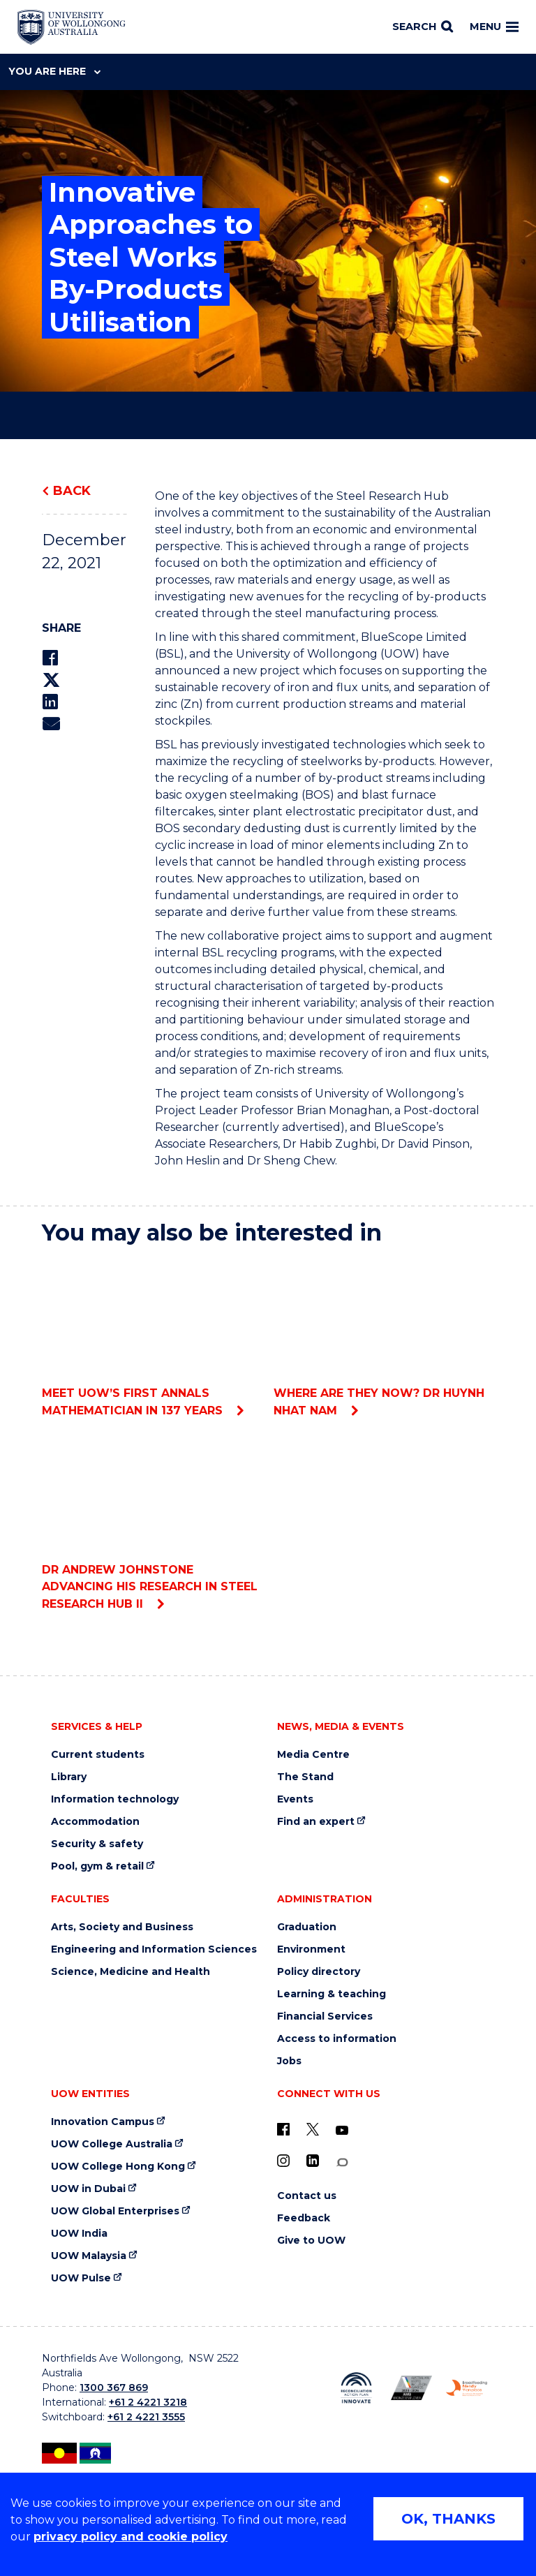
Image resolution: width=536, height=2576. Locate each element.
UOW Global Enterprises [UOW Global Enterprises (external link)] (115, 2211)
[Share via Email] (51, 723)
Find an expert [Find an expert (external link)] (316, 1822)
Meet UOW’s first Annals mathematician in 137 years (152, 1337)
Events (295, 1799)
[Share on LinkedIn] (50, 702)
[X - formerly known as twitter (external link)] (312, 2129)
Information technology (115, 1799)
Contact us (306, 2196)
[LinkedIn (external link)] (312, 2160)
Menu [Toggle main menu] (494, 26)
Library (69, 1777)
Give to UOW (311, 2240)
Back (72, 490)
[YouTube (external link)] (342, 2130)
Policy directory (318, 1972)
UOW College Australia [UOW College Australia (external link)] (111, 2144)
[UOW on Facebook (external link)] (283, 2129)
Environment (311, 1949)
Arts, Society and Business (122, 1927)
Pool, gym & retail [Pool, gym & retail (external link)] (97, 1866)
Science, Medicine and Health (130, 1972)
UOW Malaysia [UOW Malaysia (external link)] (88, 2256)
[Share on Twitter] (51, 680)
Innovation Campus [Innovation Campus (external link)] (102, 2122)
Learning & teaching (331, 1994)
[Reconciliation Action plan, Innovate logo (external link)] (356, 2388)
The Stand (305, 1777)
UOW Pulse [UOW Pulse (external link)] (81, 2278)
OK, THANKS (448, 2518)
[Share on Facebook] (50, 658)
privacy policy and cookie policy (131, 2536)
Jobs (289, 2061)
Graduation (306, 1927)
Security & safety (97, 1844)
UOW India (79, 2234)
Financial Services (325, 2016)
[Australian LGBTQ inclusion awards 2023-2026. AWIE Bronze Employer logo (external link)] (411, 2387)
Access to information (336, 2039)
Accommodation (95, 1822)
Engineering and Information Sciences (154, 1949)
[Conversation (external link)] (342, 2162)
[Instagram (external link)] (283, 2160)
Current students (97, 1755)
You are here (54, 71)
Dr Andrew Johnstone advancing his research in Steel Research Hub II (152, 1521)
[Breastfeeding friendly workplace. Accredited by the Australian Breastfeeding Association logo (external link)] (466, 2388)
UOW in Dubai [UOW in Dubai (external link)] (88, 2189)
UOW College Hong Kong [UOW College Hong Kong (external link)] (118, 2166)
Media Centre (313, 1755)
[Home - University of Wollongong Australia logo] (71, 27)
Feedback (303, 2218)
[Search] (422, 27)
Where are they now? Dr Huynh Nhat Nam (384, 1337)
